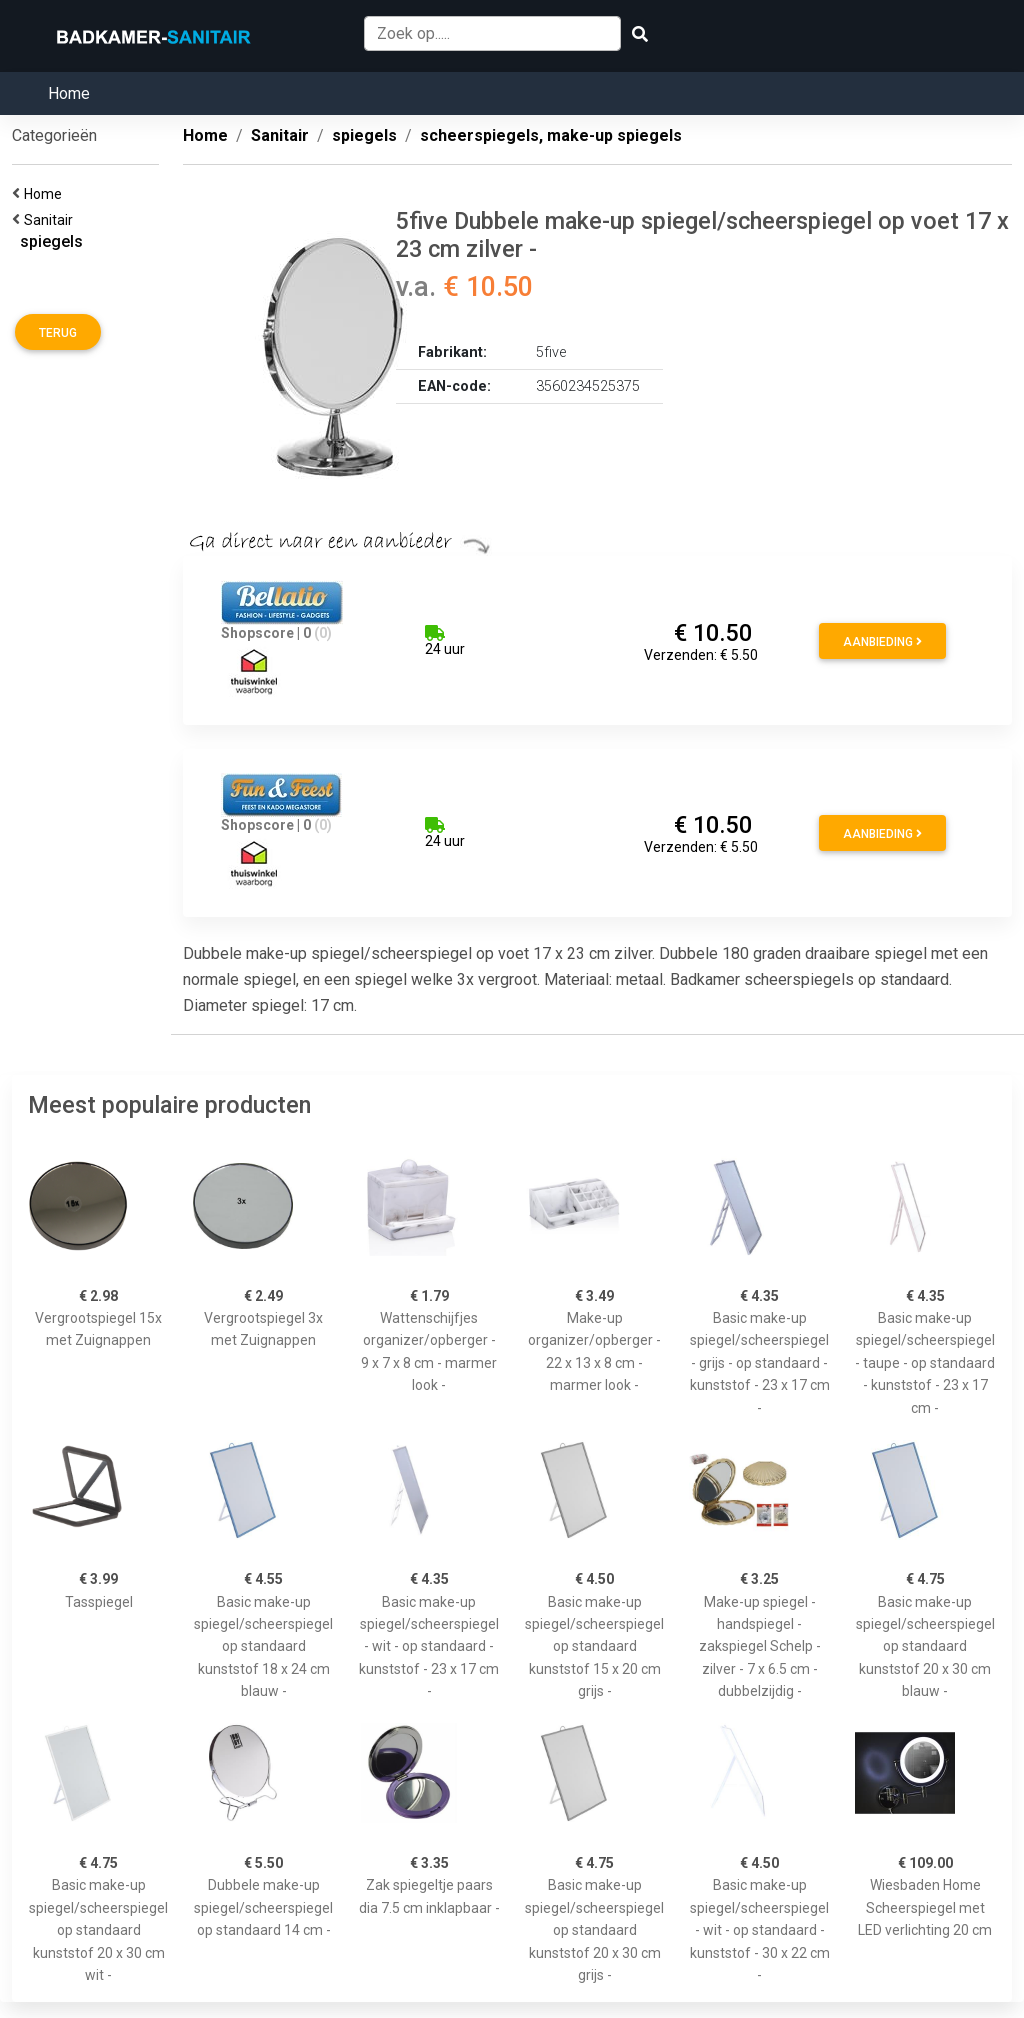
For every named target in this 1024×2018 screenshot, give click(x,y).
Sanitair (51, 220)
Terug (58, 333)
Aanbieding (882, 642)
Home (69, 93)
